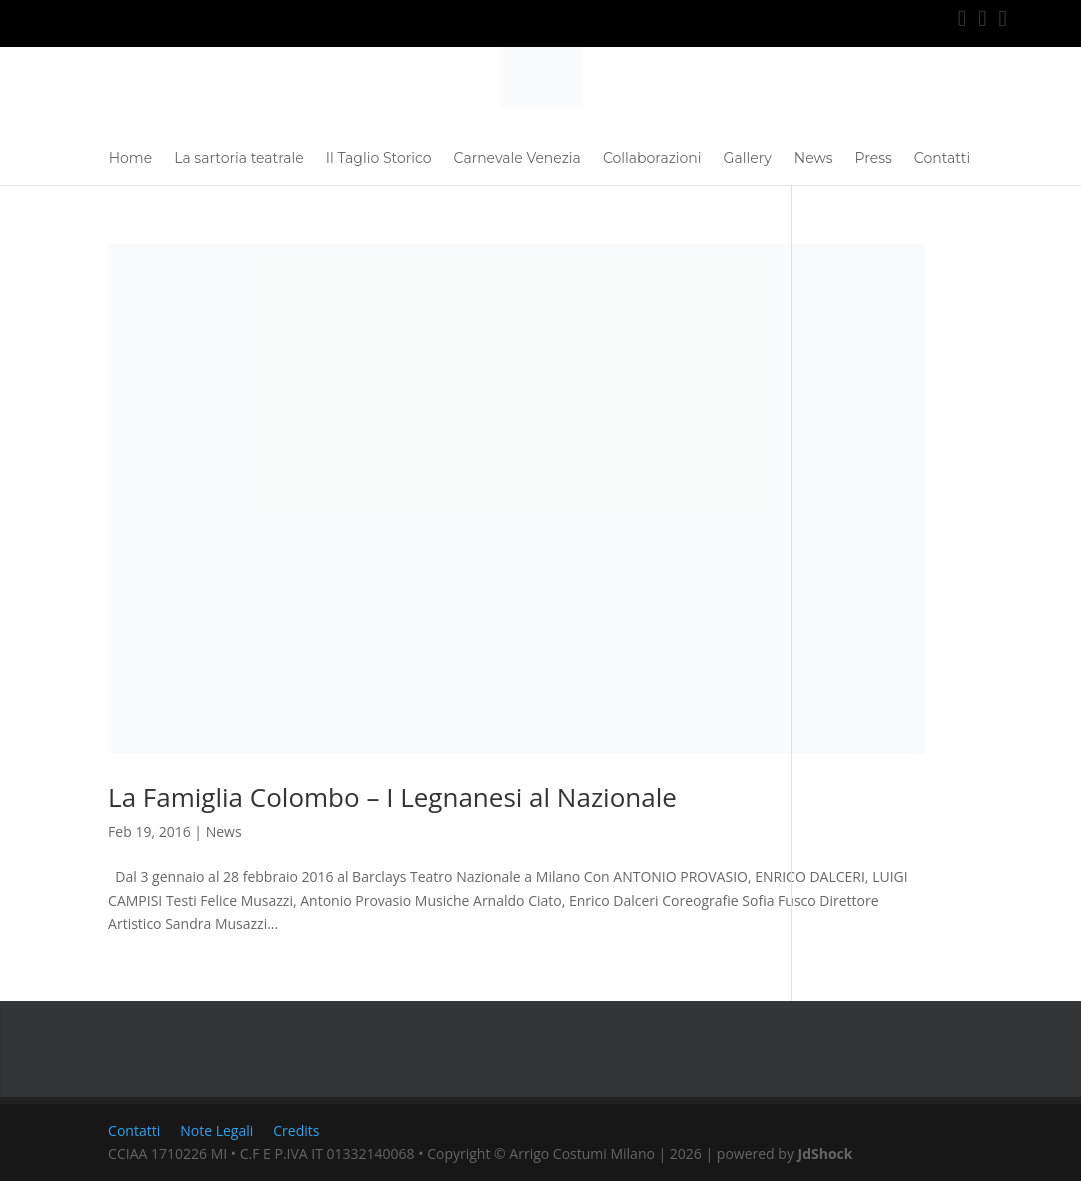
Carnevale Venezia (517, 159)
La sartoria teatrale (239, 159)
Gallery (748, 159)
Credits (296, 1130)
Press (873, 159)
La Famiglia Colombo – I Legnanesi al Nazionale (392, 797)
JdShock (825, 1153)
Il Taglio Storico (379, 159)
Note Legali (216, 1130)
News (813, 159)
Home (130, 159)
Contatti (942, 159)
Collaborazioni (652, 159)
